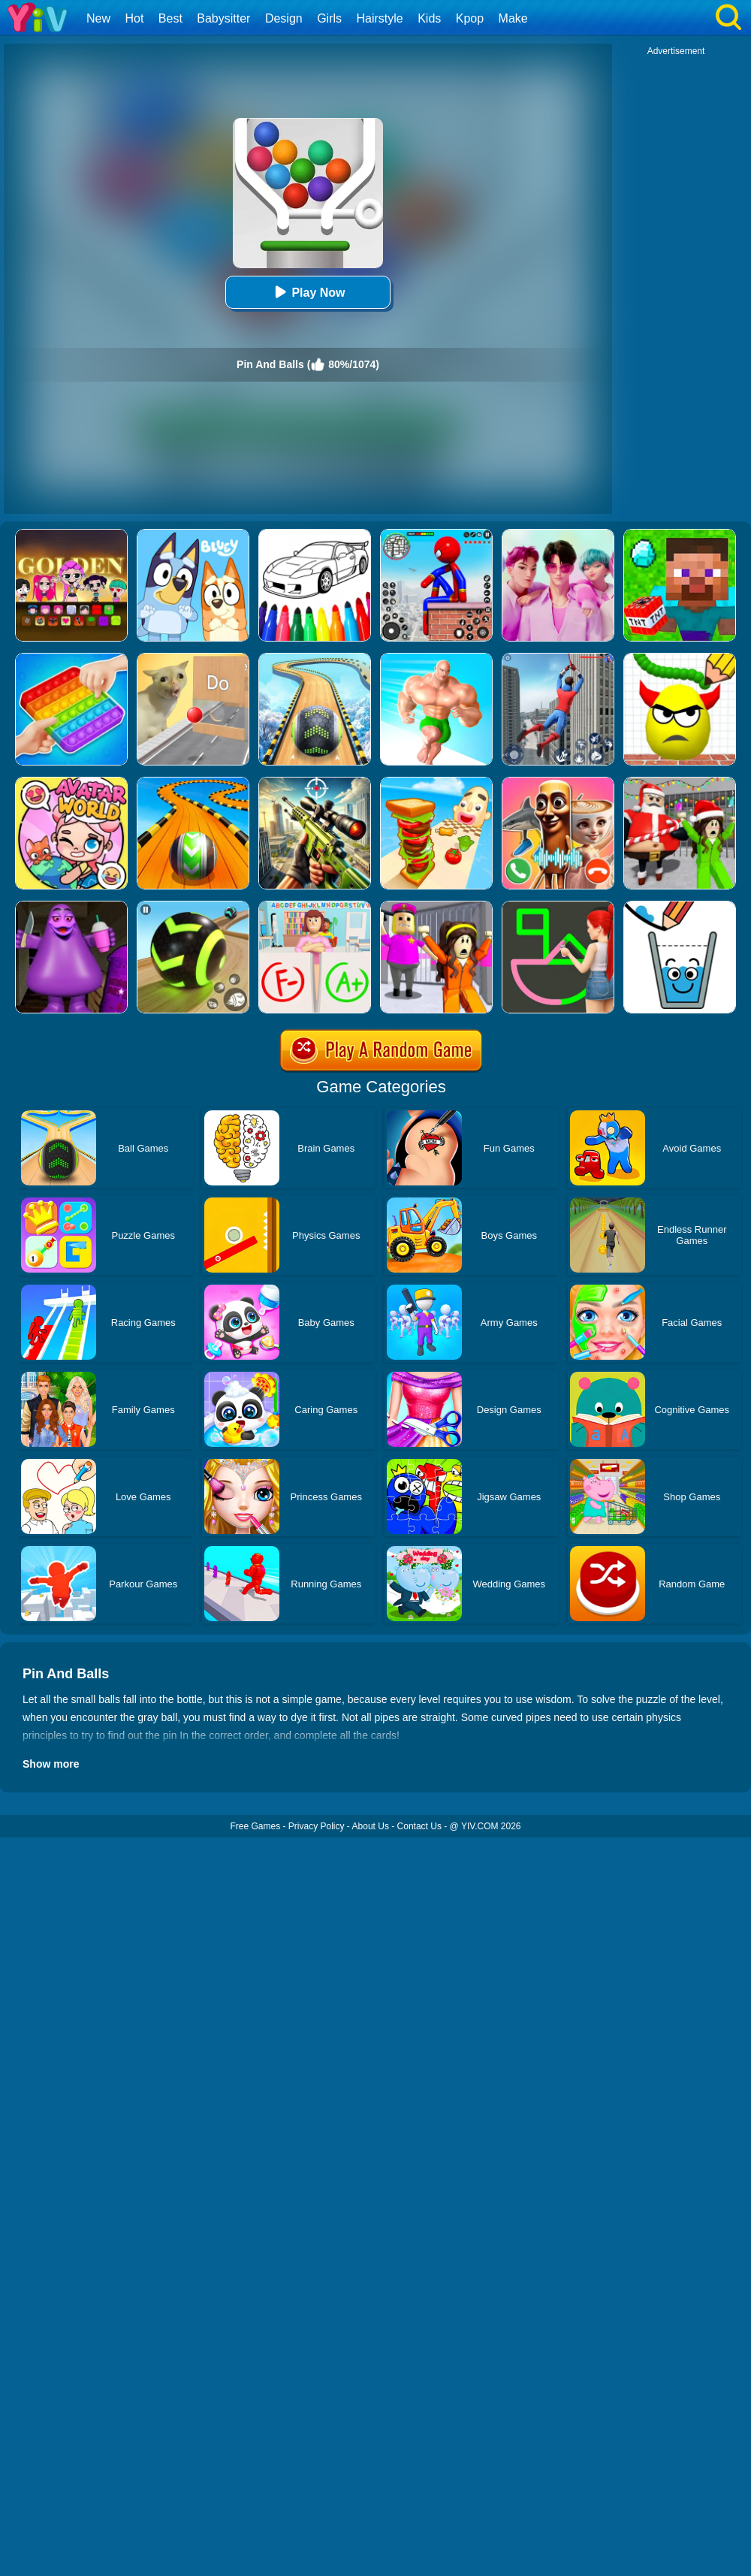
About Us (370, 1826)
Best (170, 18)
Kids (429, 18)
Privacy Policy (316, 1826)
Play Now (307, 291)
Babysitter (223, 18)
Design (284, 18)
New (98, 18)
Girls (329, 18)
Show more (51, 1764)
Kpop (470, 18)
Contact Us (419, 1826)
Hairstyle (380, 18)
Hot (134, 18)
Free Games (255, 1826)
